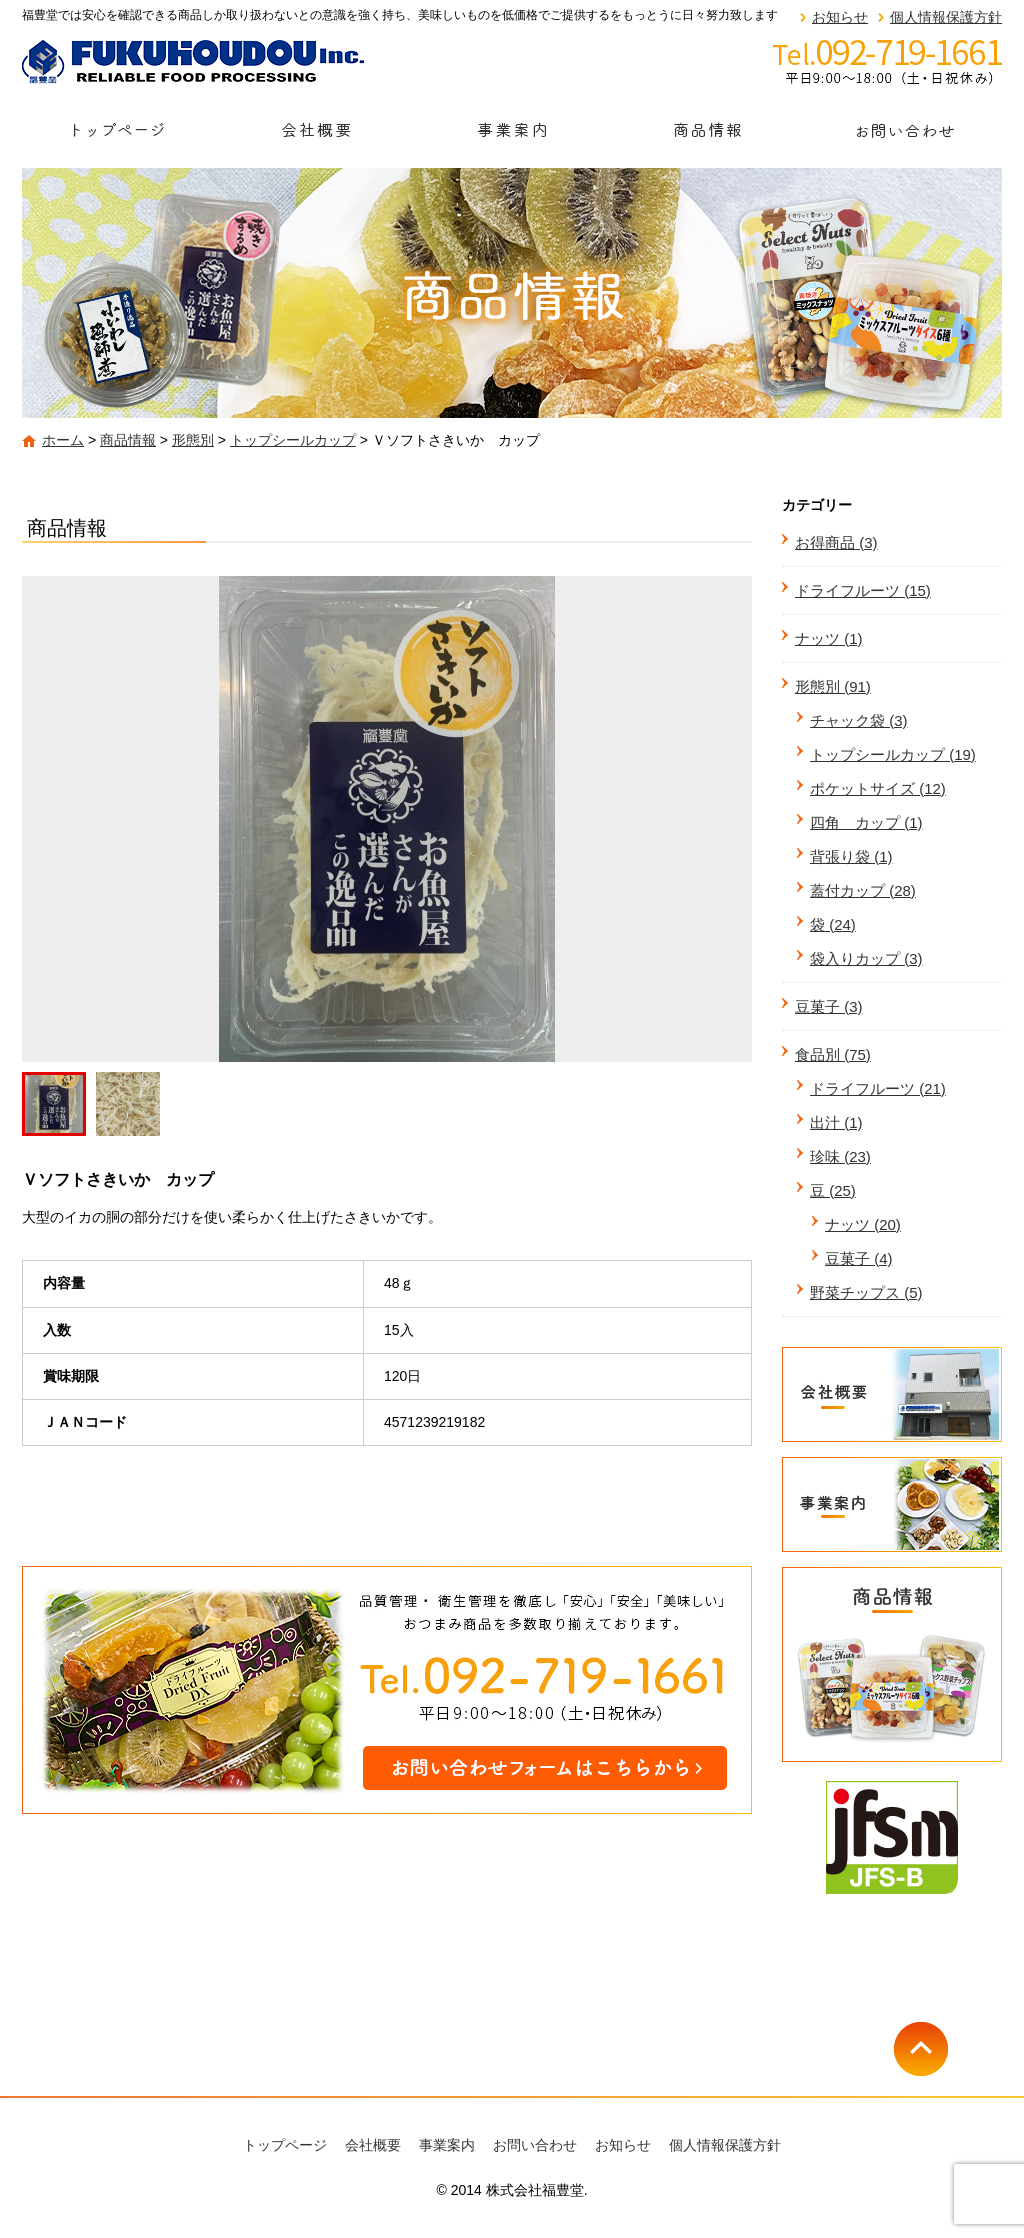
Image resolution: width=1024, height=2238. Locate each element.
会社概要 (316, 136)
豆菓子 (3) (829, 1006)
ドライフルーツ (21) (878, 1088)
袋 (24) (833, 924)
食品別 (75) (833, 1054)
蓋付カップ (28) (863, 890)
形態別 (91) (833, 686)
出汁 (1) (836, 1122)
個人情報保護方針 (946, 17)
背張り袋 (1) (851, 856)
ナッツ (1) (829, 638)
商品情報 (708, 136)
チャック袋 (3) (859, 720)
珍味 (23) (840, 1156)
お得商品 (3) (836, 542)
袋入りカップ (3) (866, 958)
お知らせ (840, 17)
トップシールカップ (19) (893, 754)
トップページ (120, 136)
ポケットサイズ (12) (878, 788)
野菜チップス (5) (866, 1292)
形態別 (193, 440)
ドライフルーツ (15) (863, 590)
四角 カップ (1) (866, 822)
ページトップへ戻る (948, 2049)
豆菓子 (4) (859, 1258)
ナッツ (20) (863, 1224)
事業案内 (512, 136)
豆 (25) (833, 1190)
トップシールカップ (293, 440)
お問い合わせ (904, 136)
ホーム (63, 440)
